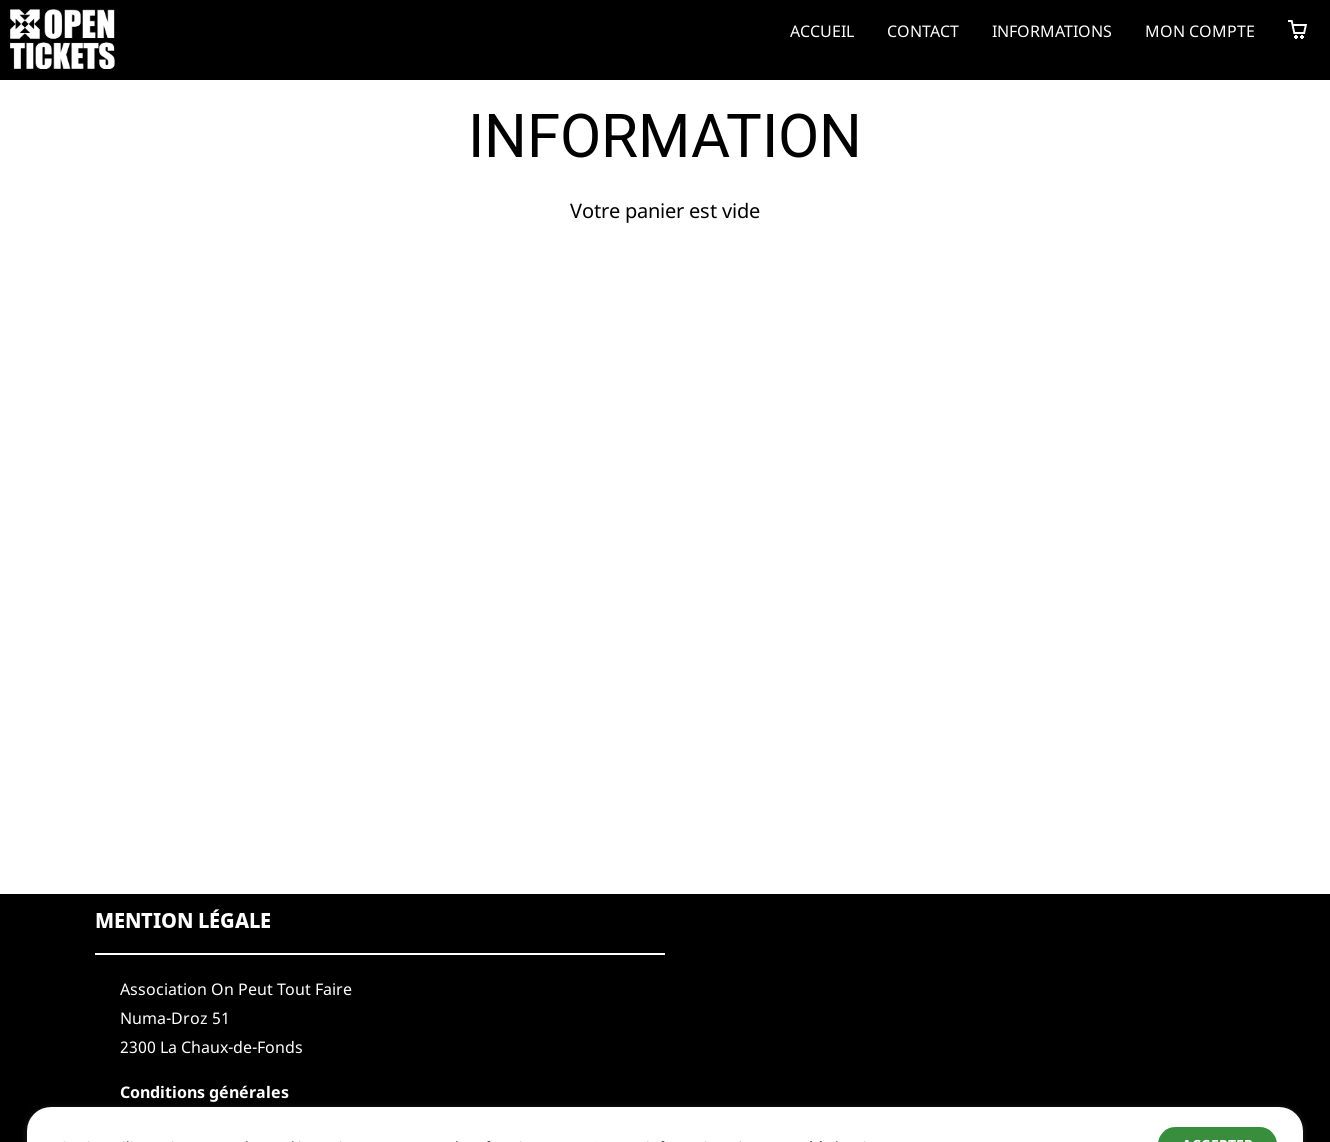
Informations (1052, 31)
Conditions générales (204, 1092)
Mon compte (1200, 31)
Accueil (822, 31)
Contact (923, 31)
